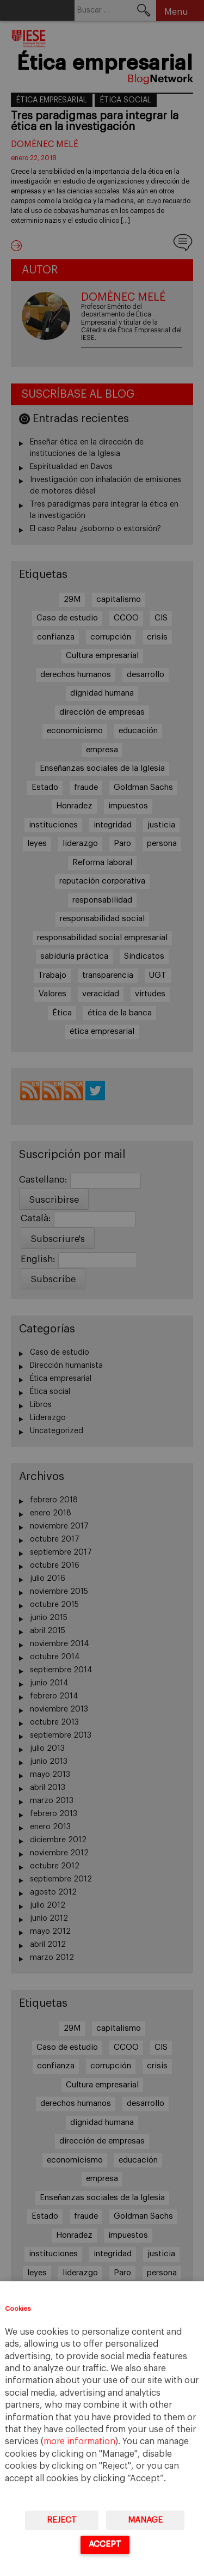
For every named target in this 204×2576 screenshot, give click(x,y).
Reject (62, 2520)
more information (79, 2441)
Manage (145, 2520)
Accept (105, 2544)
